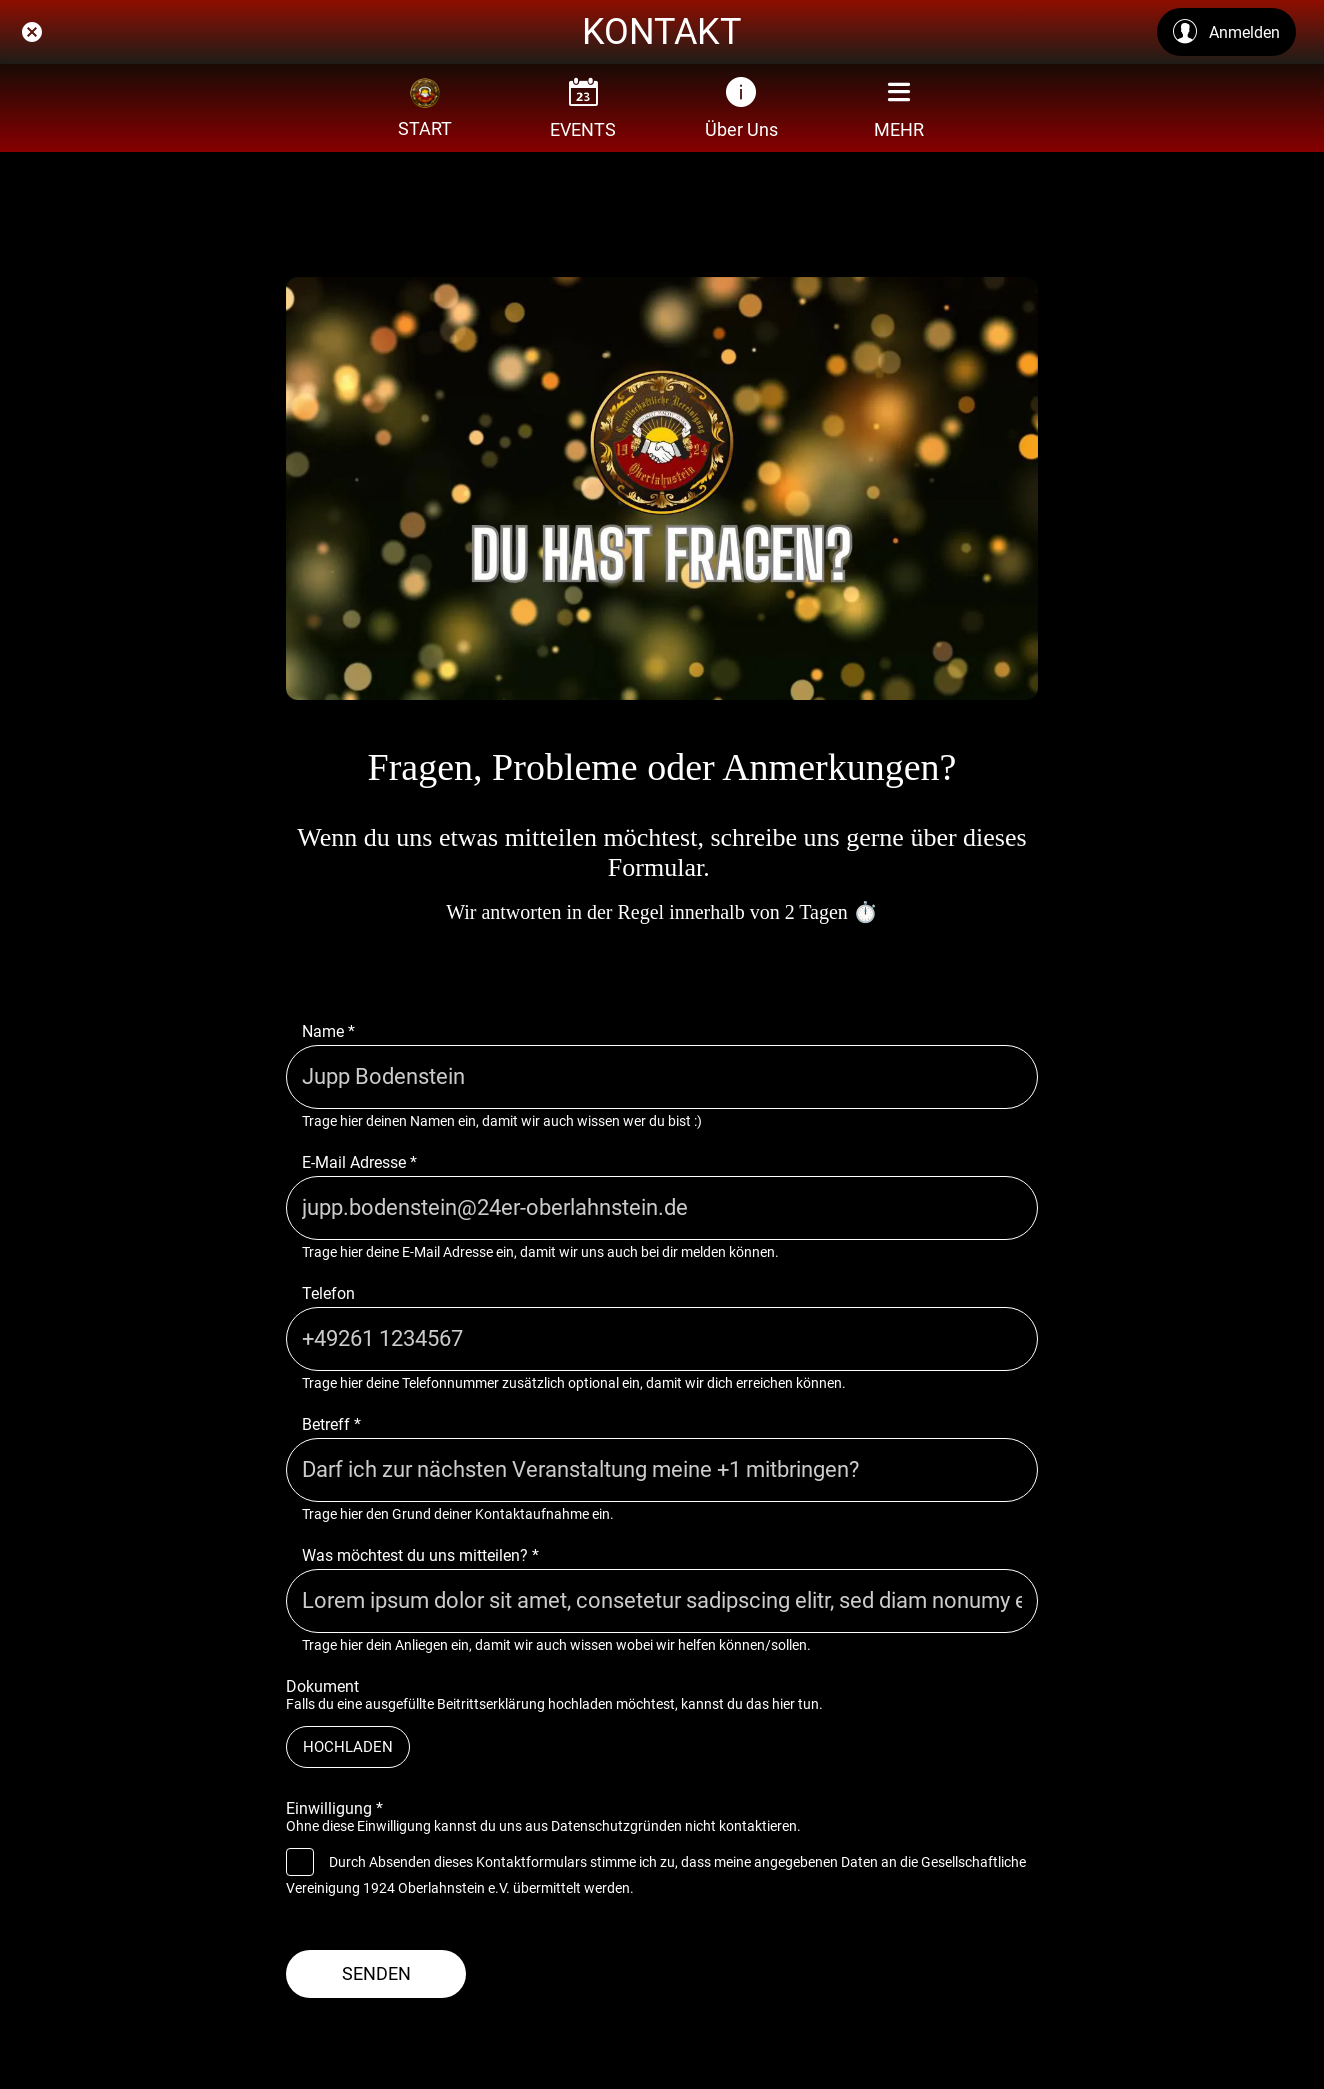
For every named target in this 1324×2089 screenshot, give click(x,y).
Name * (328, 1031)
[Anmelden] (1226, 32)
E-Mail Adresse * (359, 1162)
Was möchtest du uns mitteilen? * (420, 1555)
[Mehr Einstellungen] (899, 108)
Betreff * (331, 1424)
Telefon (328, 1293)
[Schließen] (32, 32)
